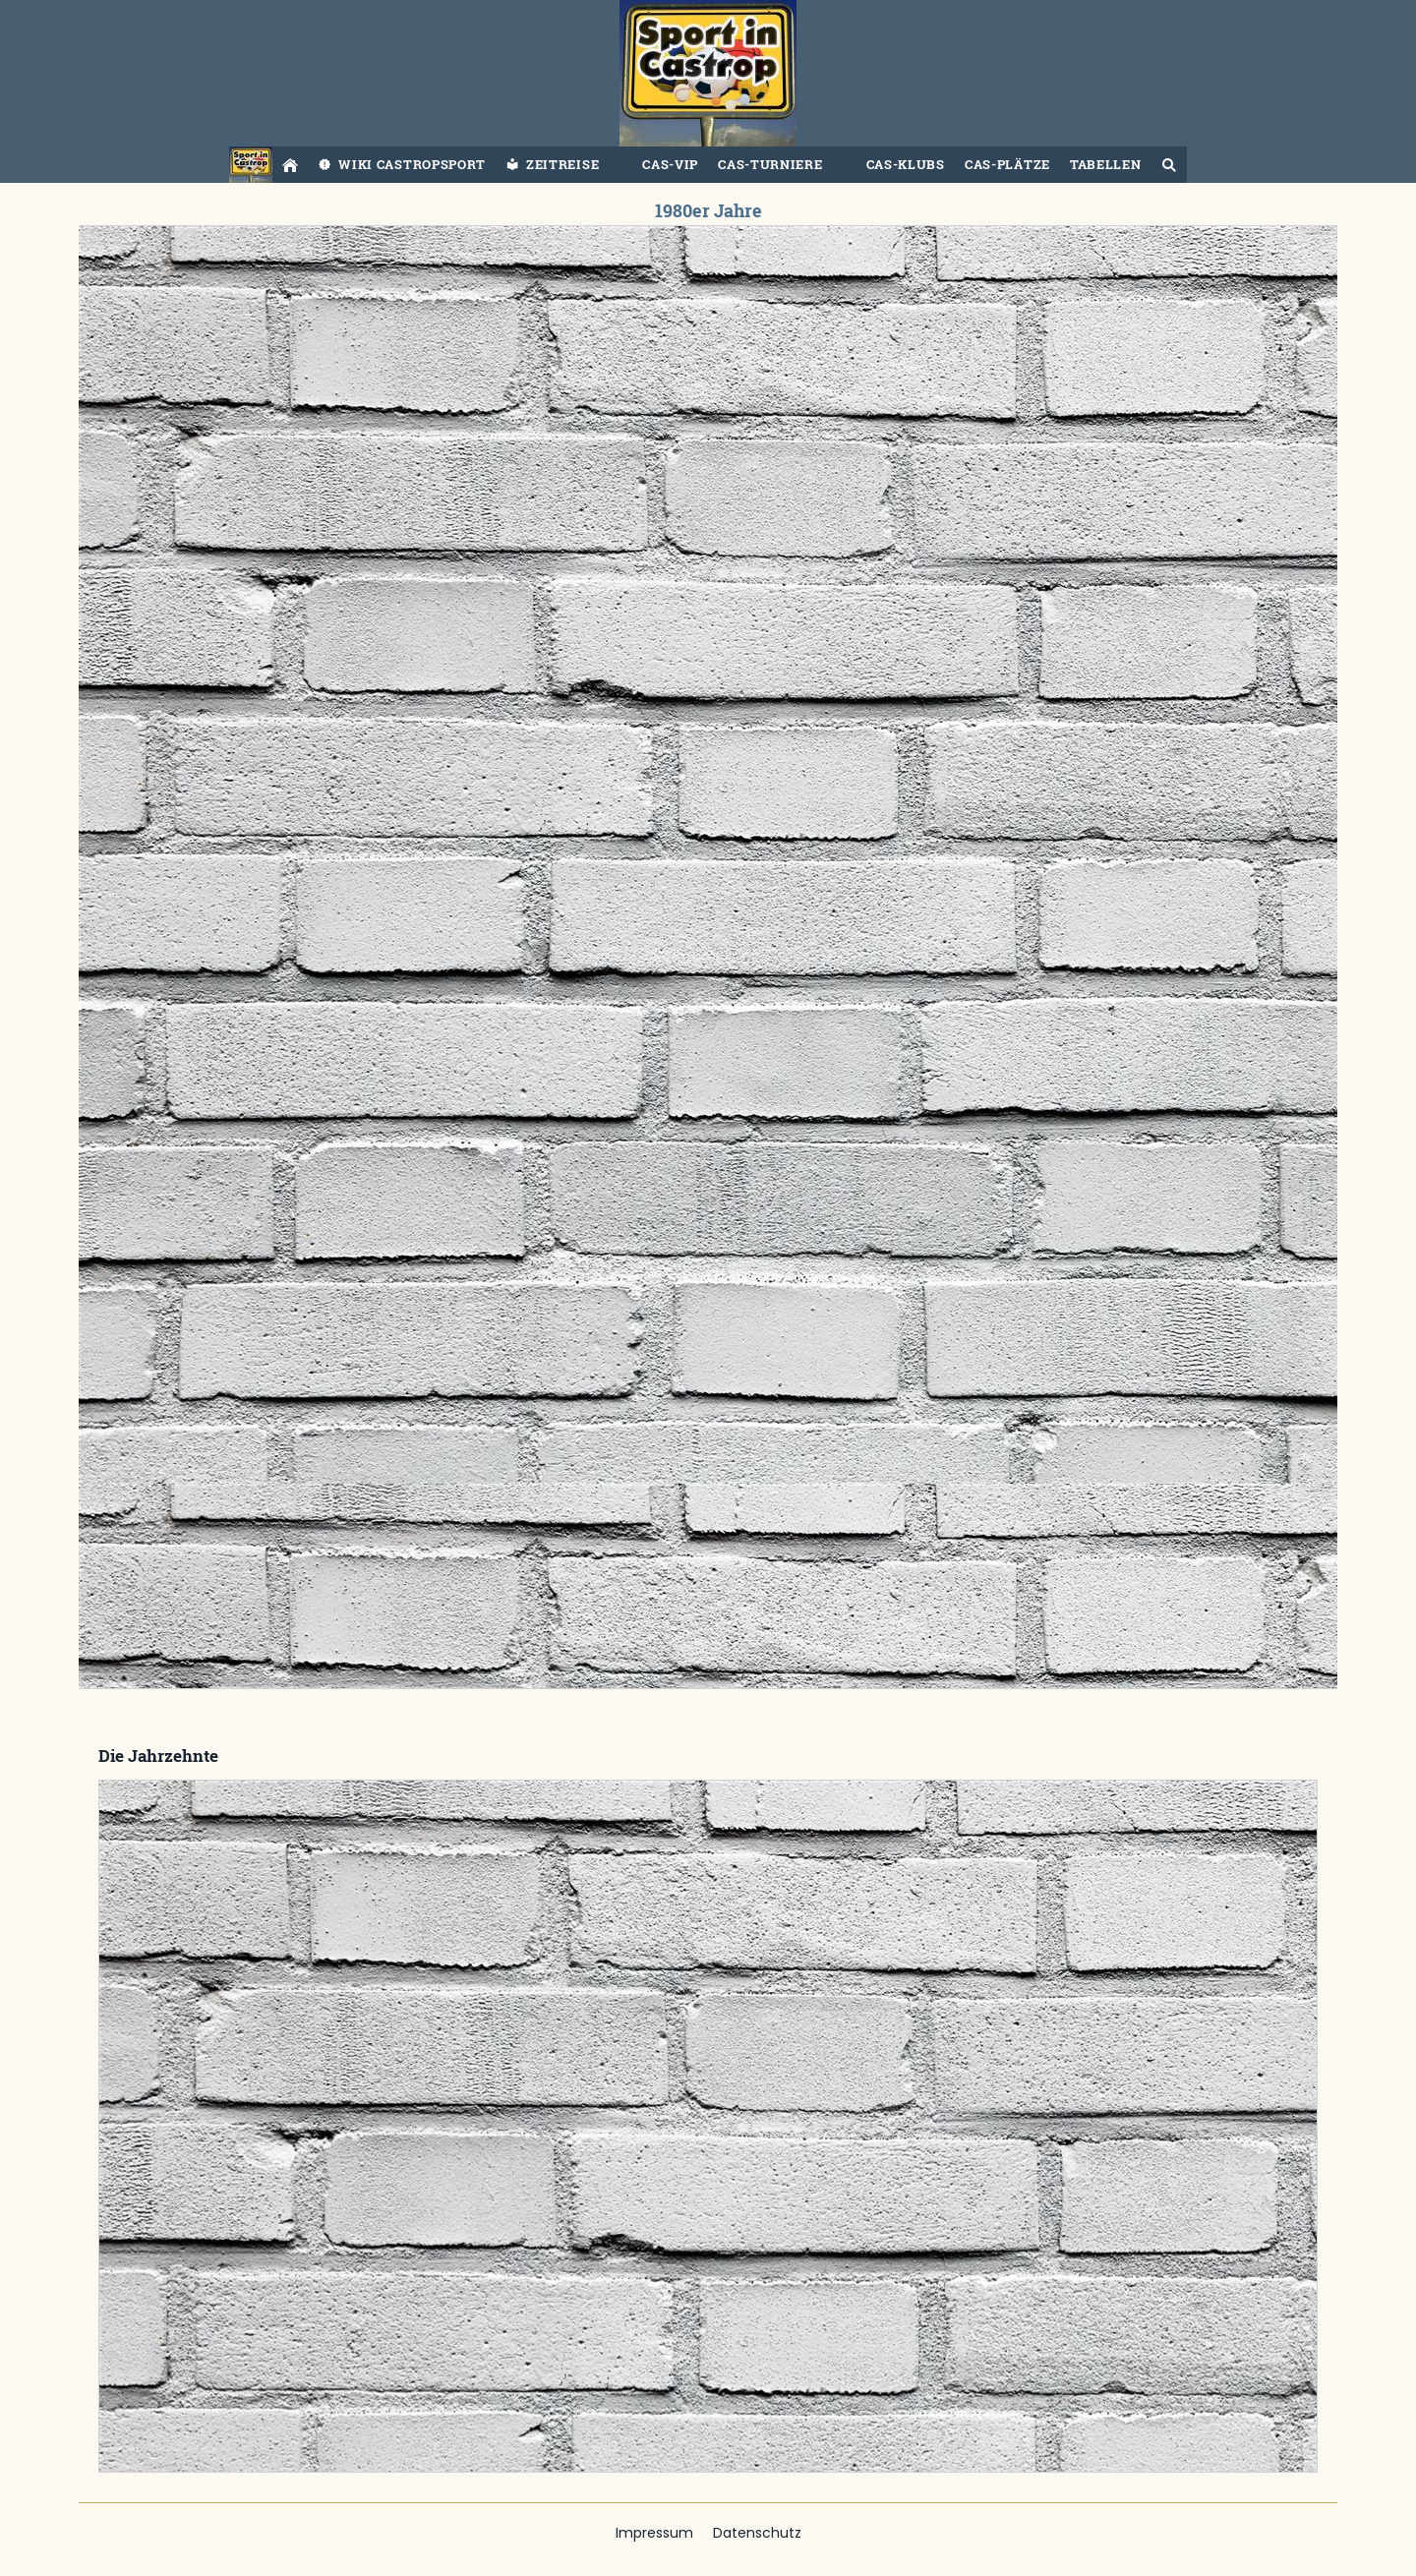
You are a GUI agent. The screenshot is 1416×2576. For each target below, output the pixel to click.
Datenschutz (757, 2533)
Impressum (654, 2533)
